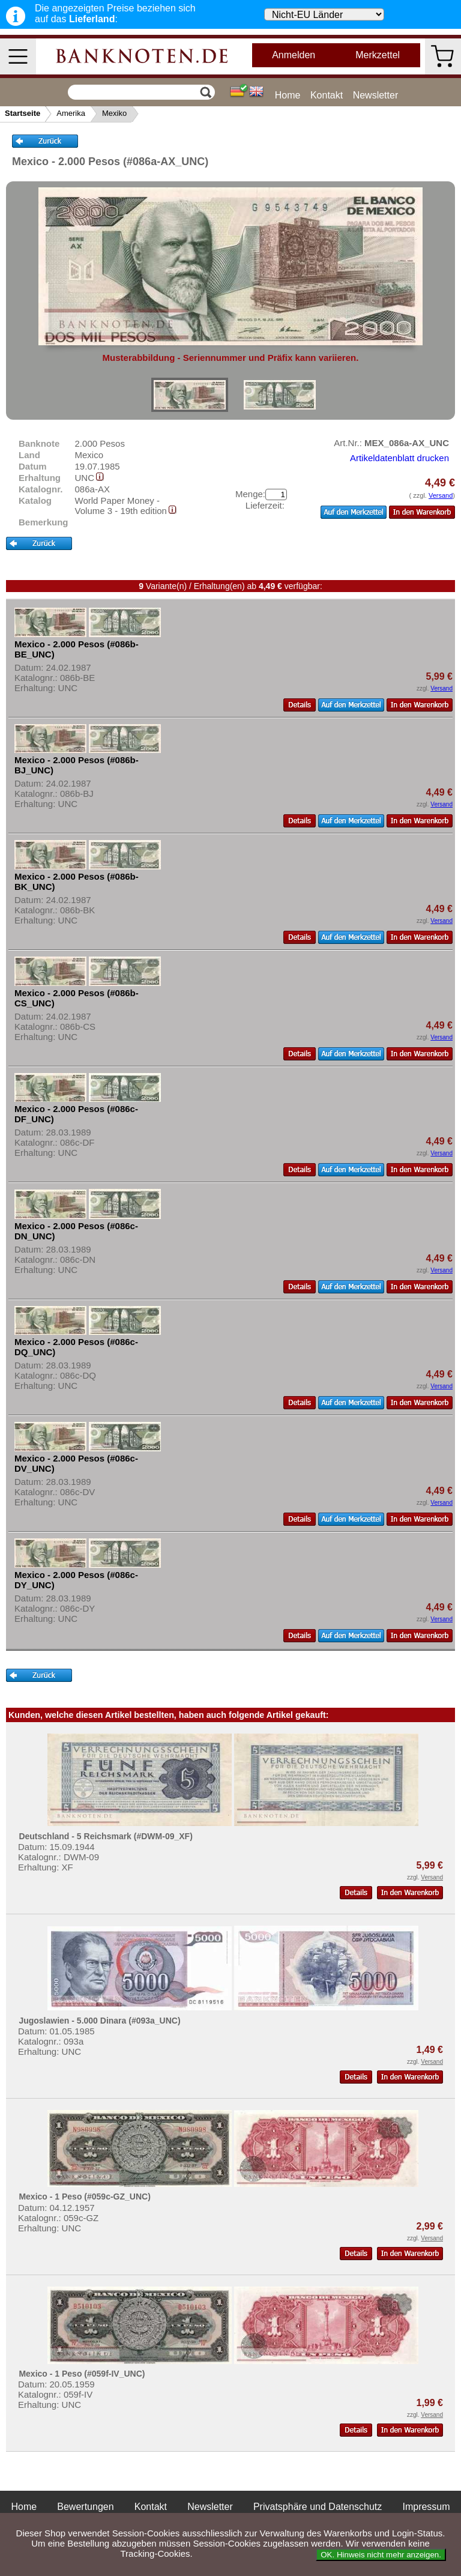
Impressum (426, 2507)
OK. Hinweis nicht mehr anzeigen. (381, 2554)
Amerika (70, 113)
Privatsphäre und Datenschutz (317, 2507)
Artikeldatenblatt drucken (399, 458)
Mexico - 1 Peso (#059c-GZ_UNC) (84, 2196)
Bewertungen (85, 2507)
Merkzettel (377, 55)
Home (288, 95)
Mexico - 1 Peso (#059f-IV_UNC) (82, 2373)
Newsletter (376, 95)
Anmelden (293, 55)
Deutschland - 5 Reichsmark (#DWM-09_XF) (105, 1836)
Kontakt (326, 95)
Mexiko (114, 113)
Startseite (22, 113)
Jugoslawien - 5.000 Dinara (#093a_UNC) (99, 2020)
